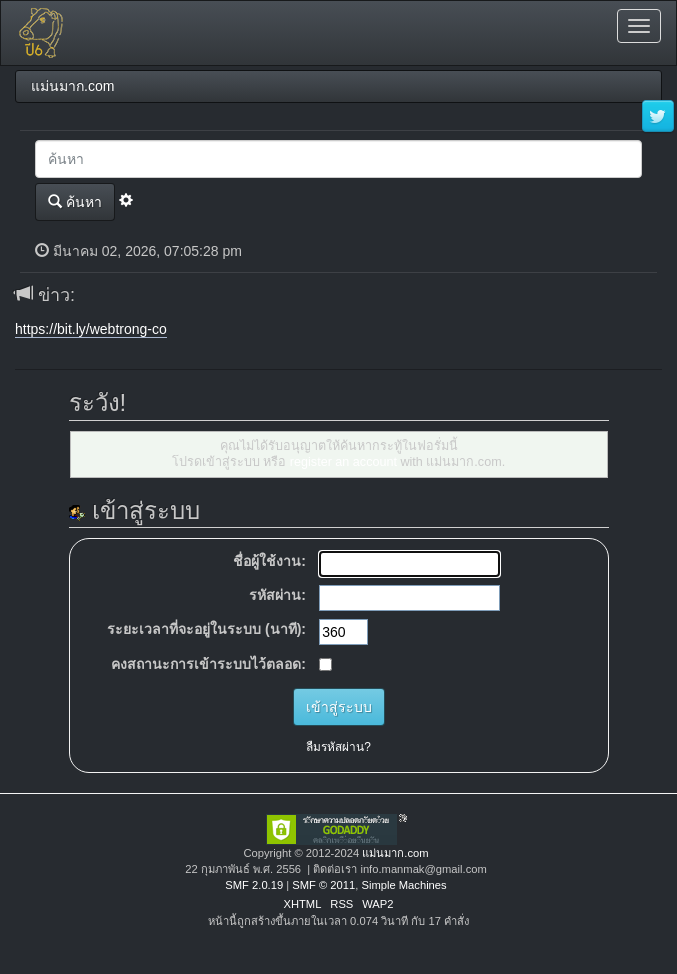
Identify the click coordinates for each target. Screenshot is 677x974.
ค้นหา (75, 201)
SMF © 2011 (323, 885)
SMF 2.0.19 (254, 885)
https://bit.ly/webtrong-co (91, 329)
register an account (343, 462)
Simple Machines (403, 885)
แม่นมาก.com (395, 853)
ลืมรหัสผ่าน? (338, 747)
